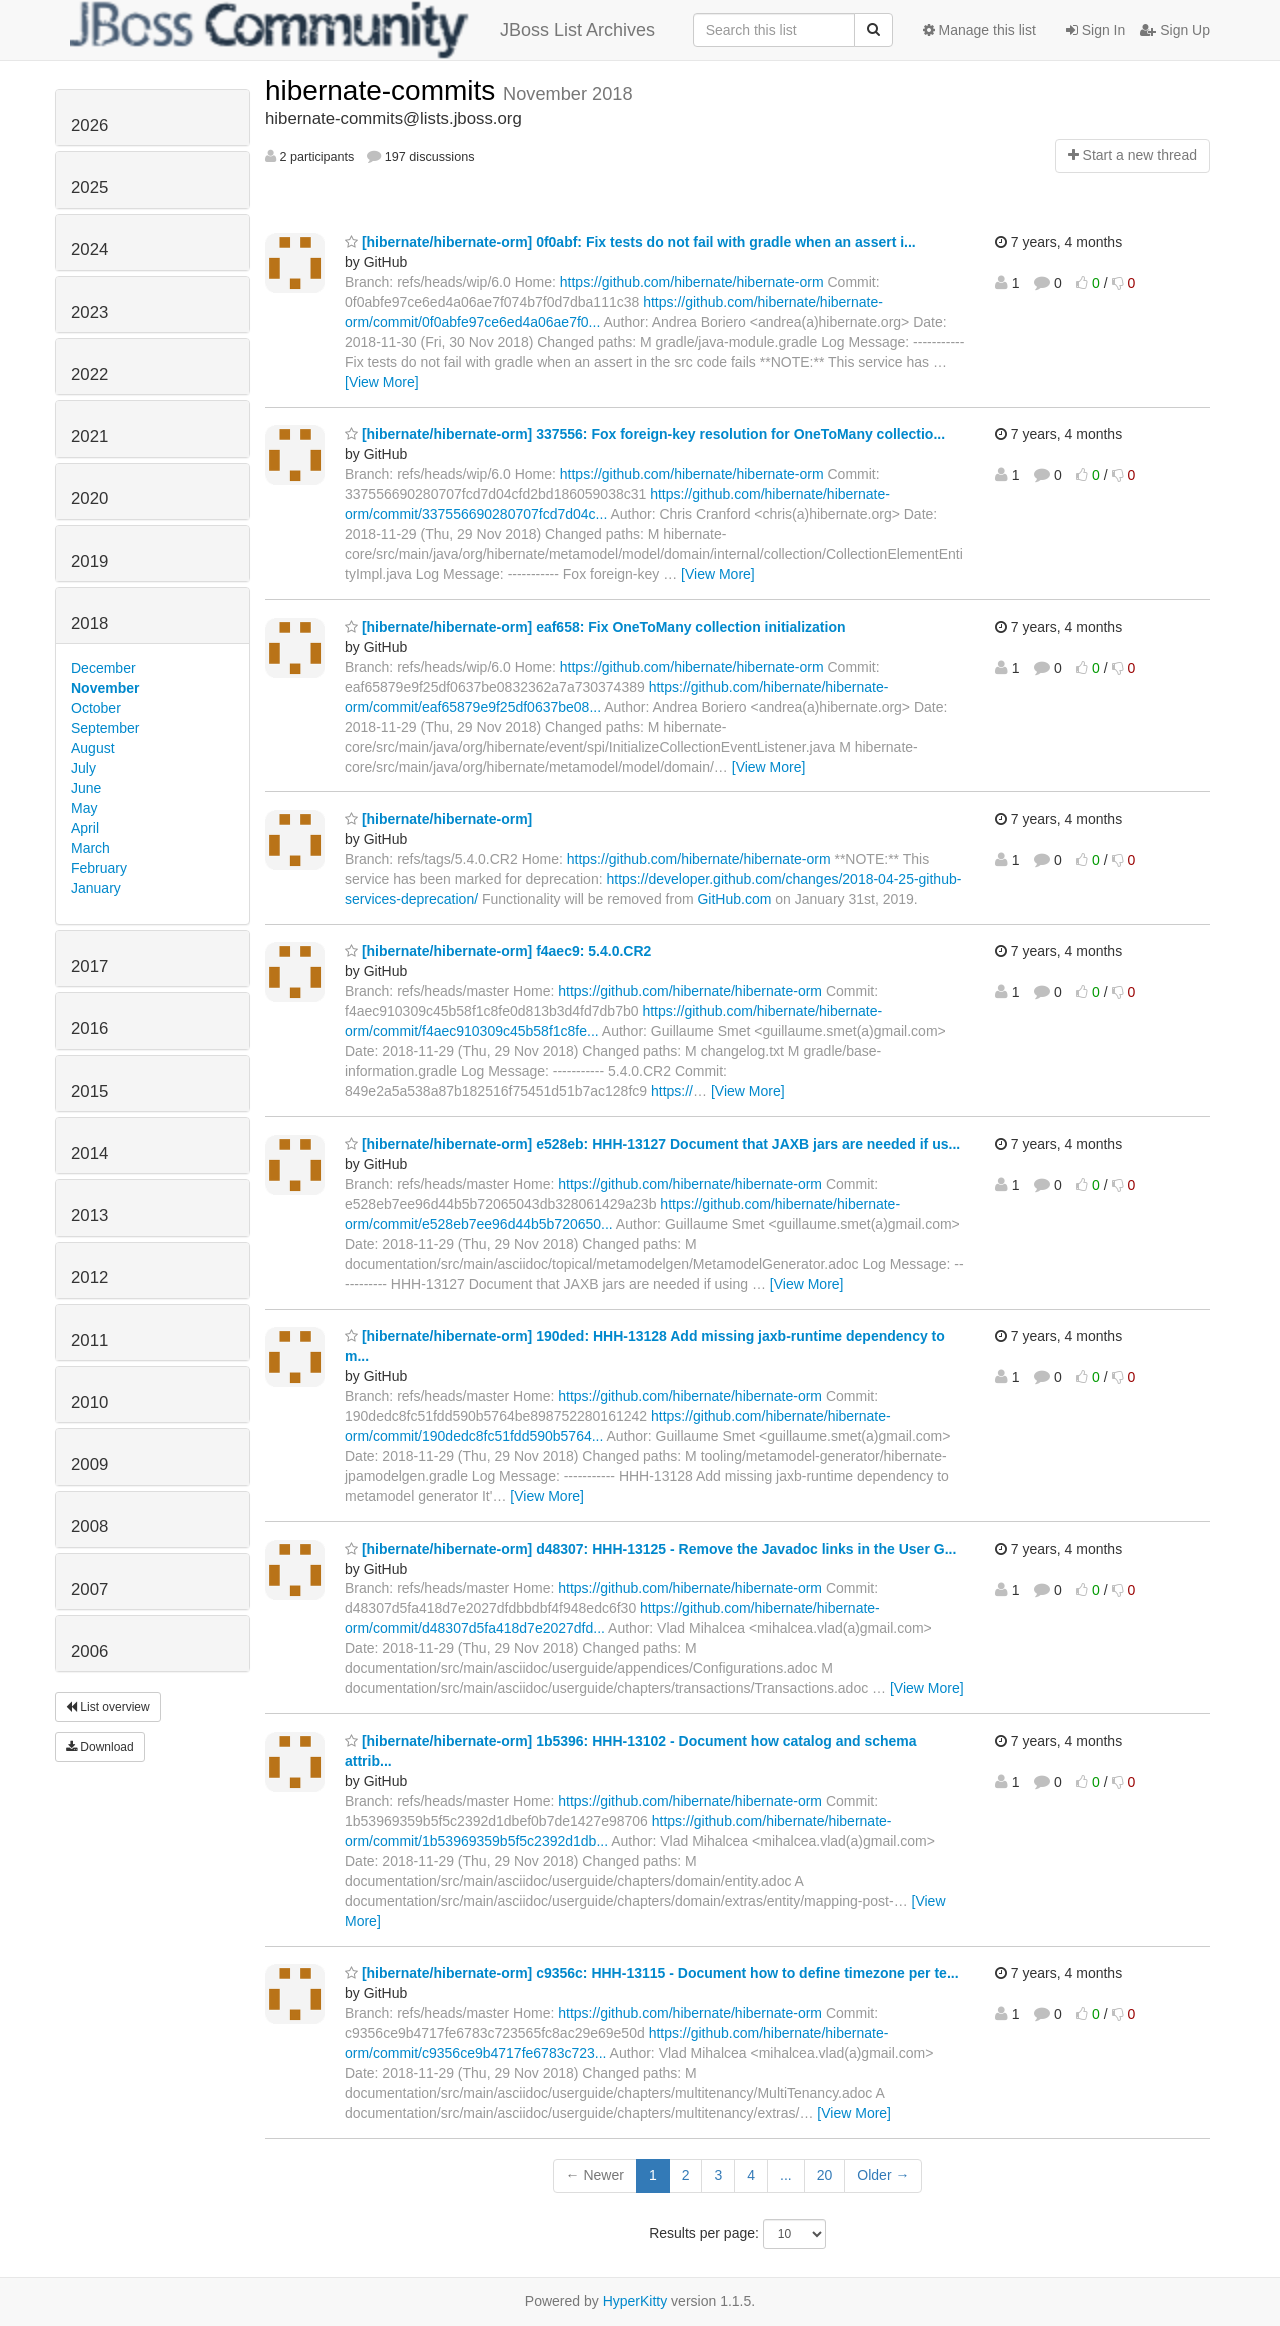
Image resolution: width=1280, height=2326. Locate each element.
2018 (89, 623)
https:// (672, 1091)
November (105, 688)
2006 (89, 1651)
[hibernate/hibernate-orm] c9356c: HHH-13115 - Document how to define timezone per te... (652, 1973)
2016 (89, 1028)
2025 (89, 187)
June (86, 788)
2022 (89, 374)
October (96, 708)
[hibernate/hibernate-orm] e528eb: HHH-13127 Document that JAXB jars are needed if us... (652, 1144)
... (786, 2175)
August (93, 748)
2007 (89, 1589)
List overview (108, 1707)
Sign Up (1175, 30)
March (90, 848)
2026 (89, 125)
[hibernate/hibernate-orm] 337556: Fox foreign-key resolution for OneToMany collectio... (645, 434)
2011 (89, 1340)
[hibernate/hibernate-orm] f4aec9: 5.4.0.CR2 (498, 951)
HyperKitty (635, 2301)
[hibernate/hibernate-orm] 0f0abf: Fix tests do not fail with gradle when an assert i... (630, 242)
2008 (89, 1526)
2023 (89, 312)
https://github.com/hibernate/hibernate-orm (692, 282)
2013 (89, 1215)
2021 (89, 436)
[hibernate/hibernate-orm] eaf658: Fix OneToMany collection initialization (595, 627)
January (96, 888)
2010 (89, 1402)
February (99, 868)
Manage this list (979, 30)
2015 (89, 1091)
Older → (883, 2175)
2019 (89, 561)
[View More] (382, 382)
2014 (89, 1153)
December (103, 668)
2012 (89, 1277)
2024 (89, 249)
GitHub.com (734, 899)
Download (100, 1747)
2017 (89, 966)
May (84, 808)
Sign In (1095, 30)
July (83, 768)
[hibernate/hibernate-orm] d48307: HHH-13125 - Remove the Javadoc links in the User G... (650, 1549)
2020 (89, 498)
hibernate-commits (384, 90)
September (105, 728)
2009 (89, 1464)
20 (825, 2175)
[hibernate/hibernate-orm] (438, 819)
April (85, 828)
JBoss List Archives (362, 30)
